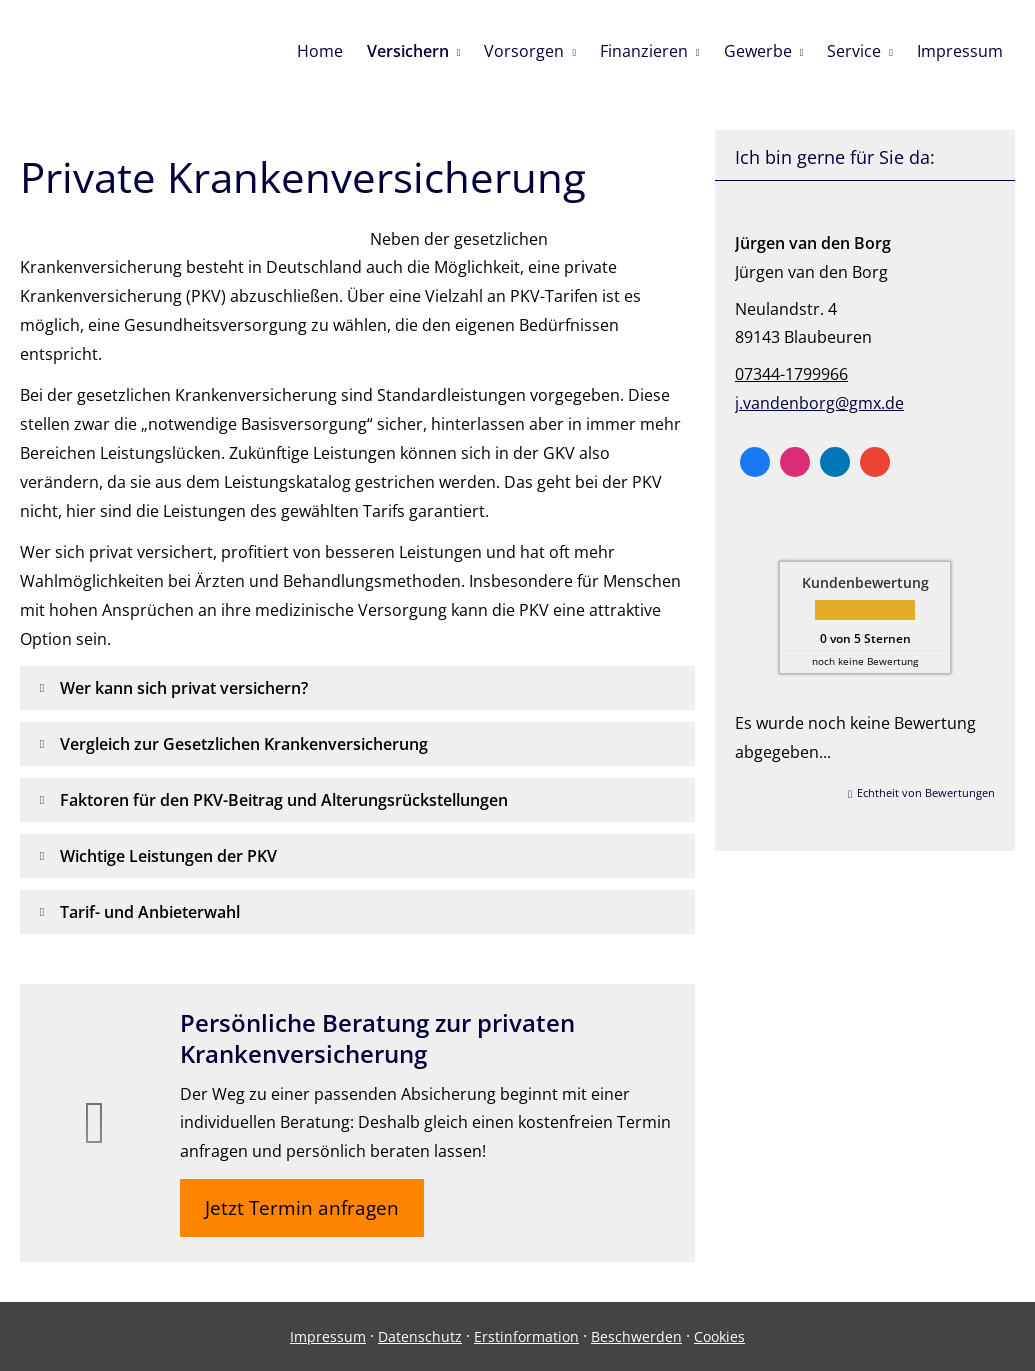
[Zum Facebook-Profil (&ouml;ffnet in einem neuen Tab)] (755, 462)
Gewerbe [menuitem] (758, 51)
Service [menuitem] (854, 51)
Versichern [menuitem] (408, 51)
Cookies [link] (719, 1336)
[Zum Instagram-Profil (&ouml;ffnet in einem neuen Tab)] (795, 462)
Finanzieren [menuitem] (644, 51)
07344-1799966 (791, 374)
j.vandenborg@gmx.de (819, 403)
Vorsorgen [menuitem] (524, 51)
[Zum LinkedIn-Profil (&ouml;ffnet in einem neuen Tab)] (835, 462)
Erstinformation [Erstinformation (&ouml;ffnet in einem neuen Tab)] (526, 1336)
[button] (184, 688)
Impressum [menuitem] (960, 51)
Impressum (328, 1336)
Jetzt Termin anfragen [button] (302, 1208)
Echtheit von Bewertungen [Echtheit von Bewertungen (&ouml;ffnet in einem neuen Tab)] (926, 792)
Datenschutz (420, 1336)
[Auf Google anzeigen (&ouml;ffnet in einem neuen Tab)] (875, 462)
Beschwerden (636, 1336)
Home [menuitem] (320, 51)
